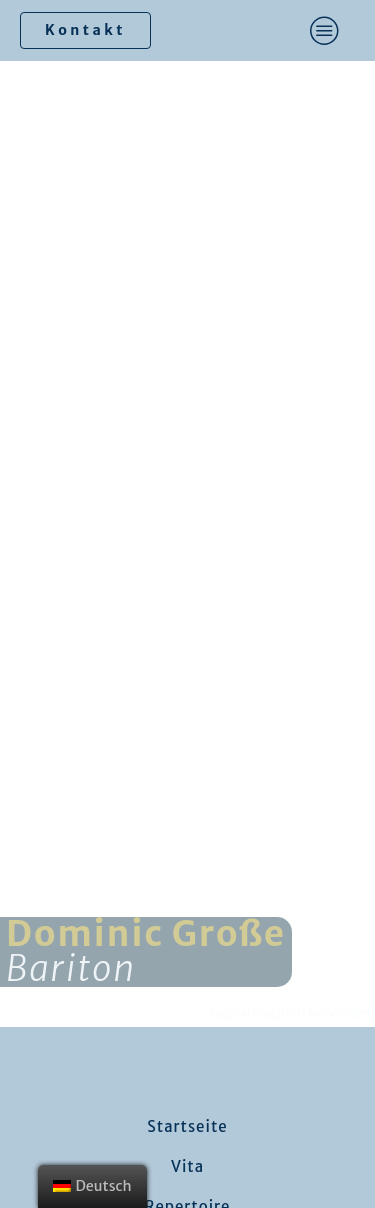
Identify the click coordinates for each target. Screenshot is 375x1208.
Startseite (187, 1126)
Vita (187, 1166)
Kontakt (85, 30)
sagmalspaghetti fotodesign (290, 1012)
